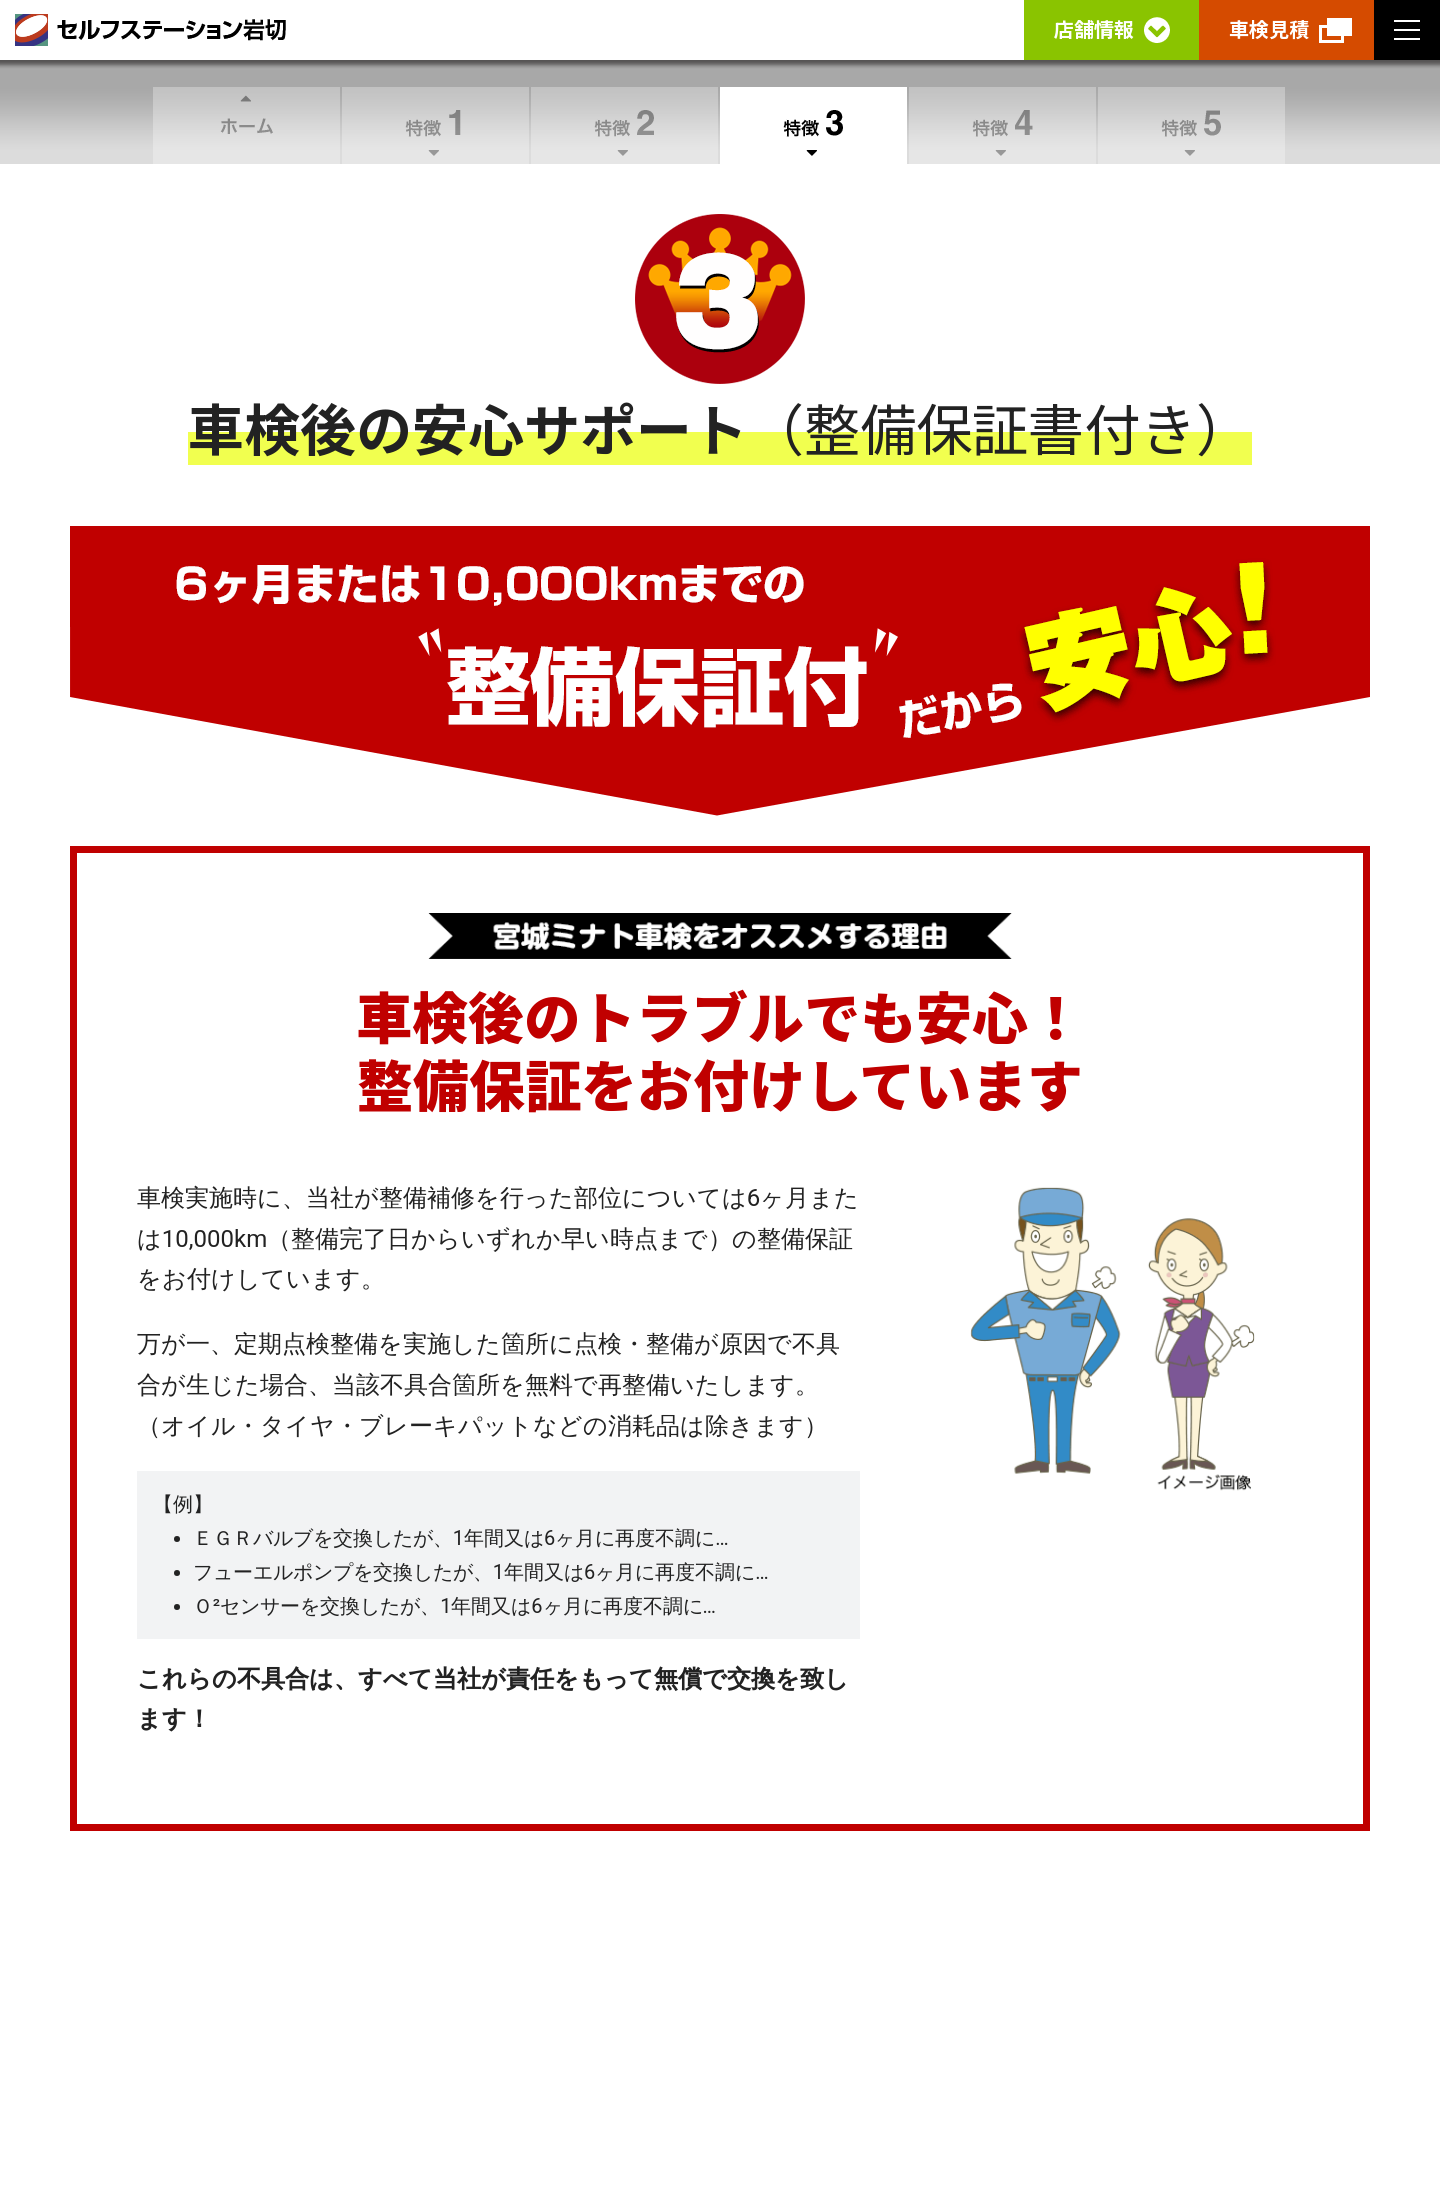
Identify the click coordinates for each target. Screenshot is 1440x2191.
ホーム (246, 125)
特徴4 (1002, 125)
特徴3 (813, 125)
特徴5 (1191, 125)
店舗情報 (1094, 30)
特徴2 (624, 125)
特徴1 (435, 125)
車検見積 (1269, 30)
